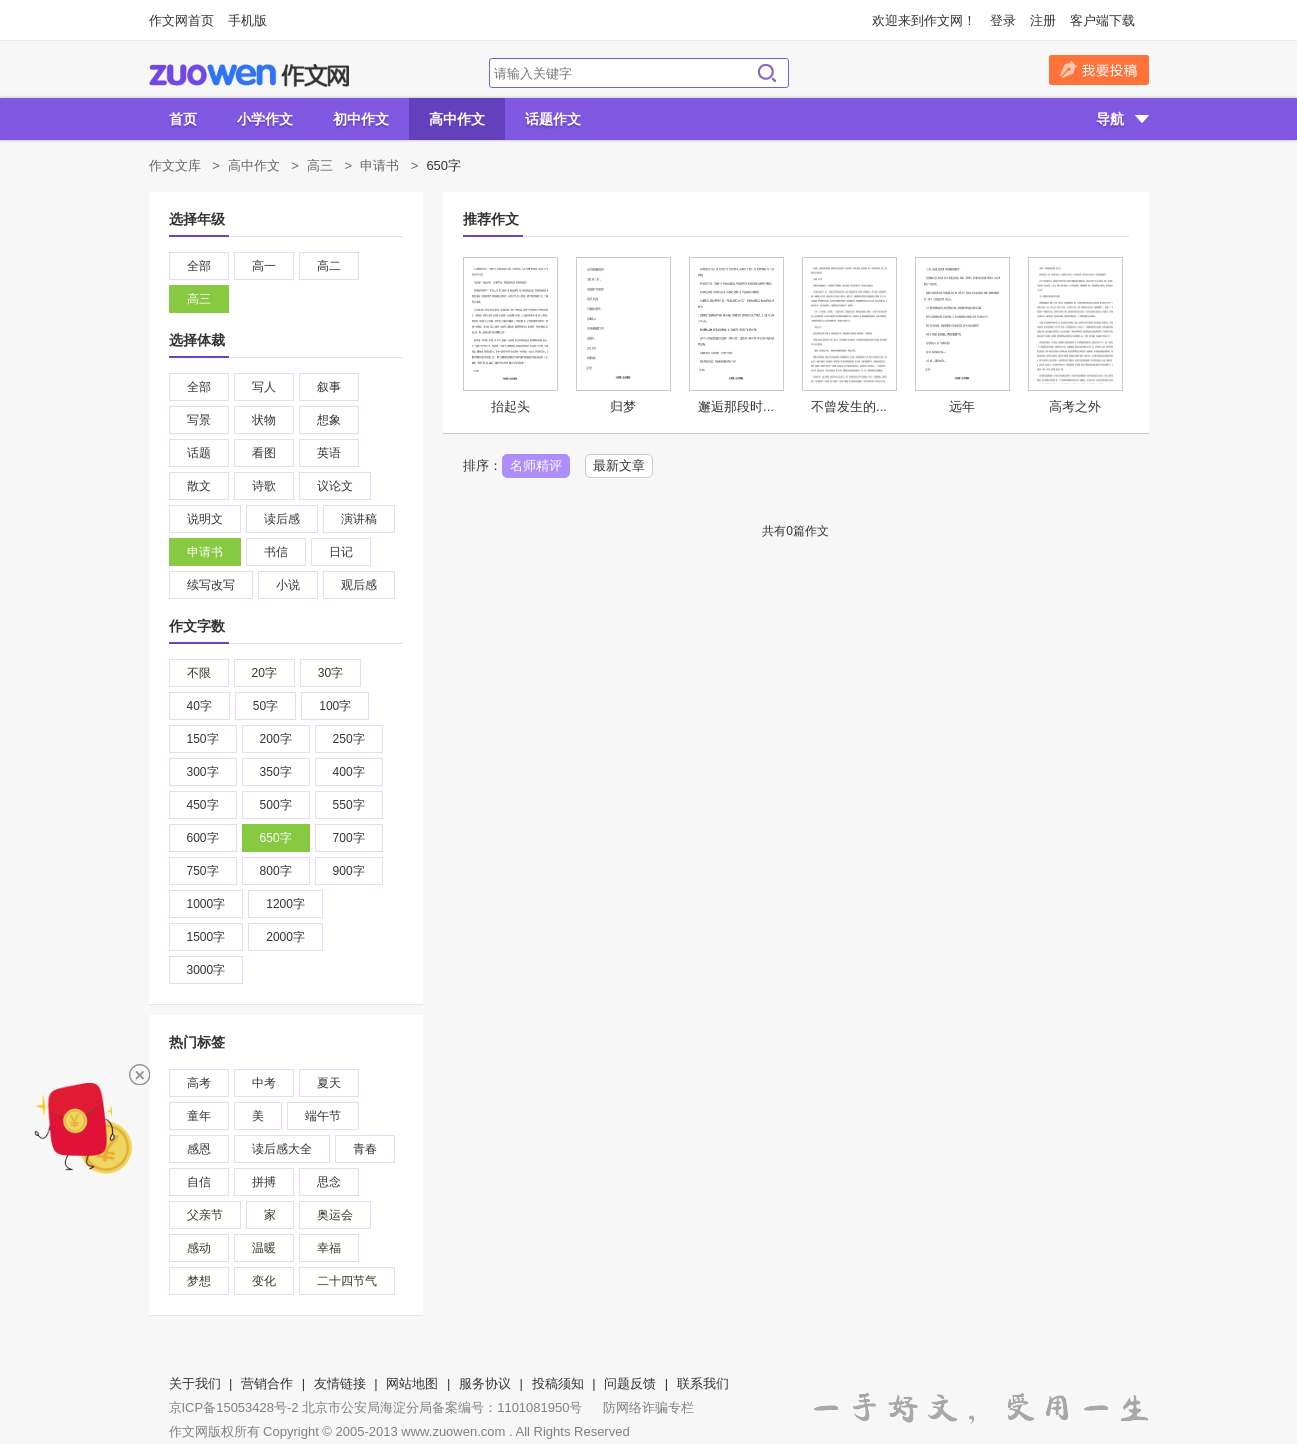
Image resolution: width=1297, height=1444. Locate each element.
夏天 (329, 1083)
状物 (264, 420)
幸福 (329, 1248)
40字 (199, 706)
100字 (335, 706)
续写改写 (211, 585)
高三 (320, 165)
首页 (183, 119)
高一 (264, 266)
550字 (349, 805)
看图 (264, 453)
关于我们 (195, 1383)
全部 (199, 266)
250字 (349, 739)
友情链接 (340, 1383)
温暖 (264, 1248)
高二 (329, 266)
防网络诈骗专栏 (648, 1407)
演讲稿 (359, 519)
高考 (199, 1083)
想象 (329, 420)
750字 (203, 871)
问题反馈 (630, 1383)
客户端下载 (1102, 20)
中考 (264, 1083)
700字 (349, 838)
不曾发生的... (849, 406)
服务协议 (485, 1383)
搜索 (767, 73)
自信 (199, 1182)
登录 (1003, 20)
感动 (199, 1248)
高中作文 (457, 119)
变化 (264, 1281)
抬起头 (510, 406)
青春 (365, 1149)
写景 (199, 420)
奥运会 (335, 1215)
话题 (199, 453)
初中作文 (361, 119)
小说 (288, 585)
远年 (962, 406)
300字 (203, 772)
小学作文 (265, 119)
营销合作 (267, 1383)
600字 (203, 838)
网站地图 (412, 1383)
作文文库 (175, 165)
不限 (199, 673)
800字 (276, 871)
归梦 (623, 406)
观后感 (359, 585)
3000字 (206, 970)
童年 (199, 1116)
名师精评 (536, 465)
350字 (276, 772)
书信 (276, 552)
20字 (264, 673)
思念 (329, 1182)
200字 (276, 739)
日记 (341, 552)
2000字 (285, 937)
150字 (203, 739)
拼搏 (264, 1182)
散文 (199, 486)
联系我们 (703, 1383)
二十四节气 (347, 1281)
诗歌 (264, 486)
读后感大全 (282, 1149)
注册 (1043, 20)
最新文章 (619, 465)
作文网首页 (181, 20)
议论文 (335, 486)
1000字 (206, 904)
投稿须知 (558, 1383)
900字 (349, 871)
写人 (264, 387)
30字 (330, 673)
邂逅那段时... (736, 406)
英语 (329, 453)
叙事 (329, 387)
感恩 (199, 1149)
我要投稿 (1099, 70)
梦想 (199, 1281)
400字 (349, 772)
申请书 (379, 165)
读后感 (282, 519)
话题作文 (553, 119)
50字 (265, 706)
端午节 (323, 1116)
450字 (203, 805)
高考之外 (1075, 406)
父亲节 (205, 1215)
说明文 (205, 519)
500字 (276, 805)
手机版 (247, 20)
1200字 (285, 904)
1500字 (206, 937)
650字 (276, 838)
